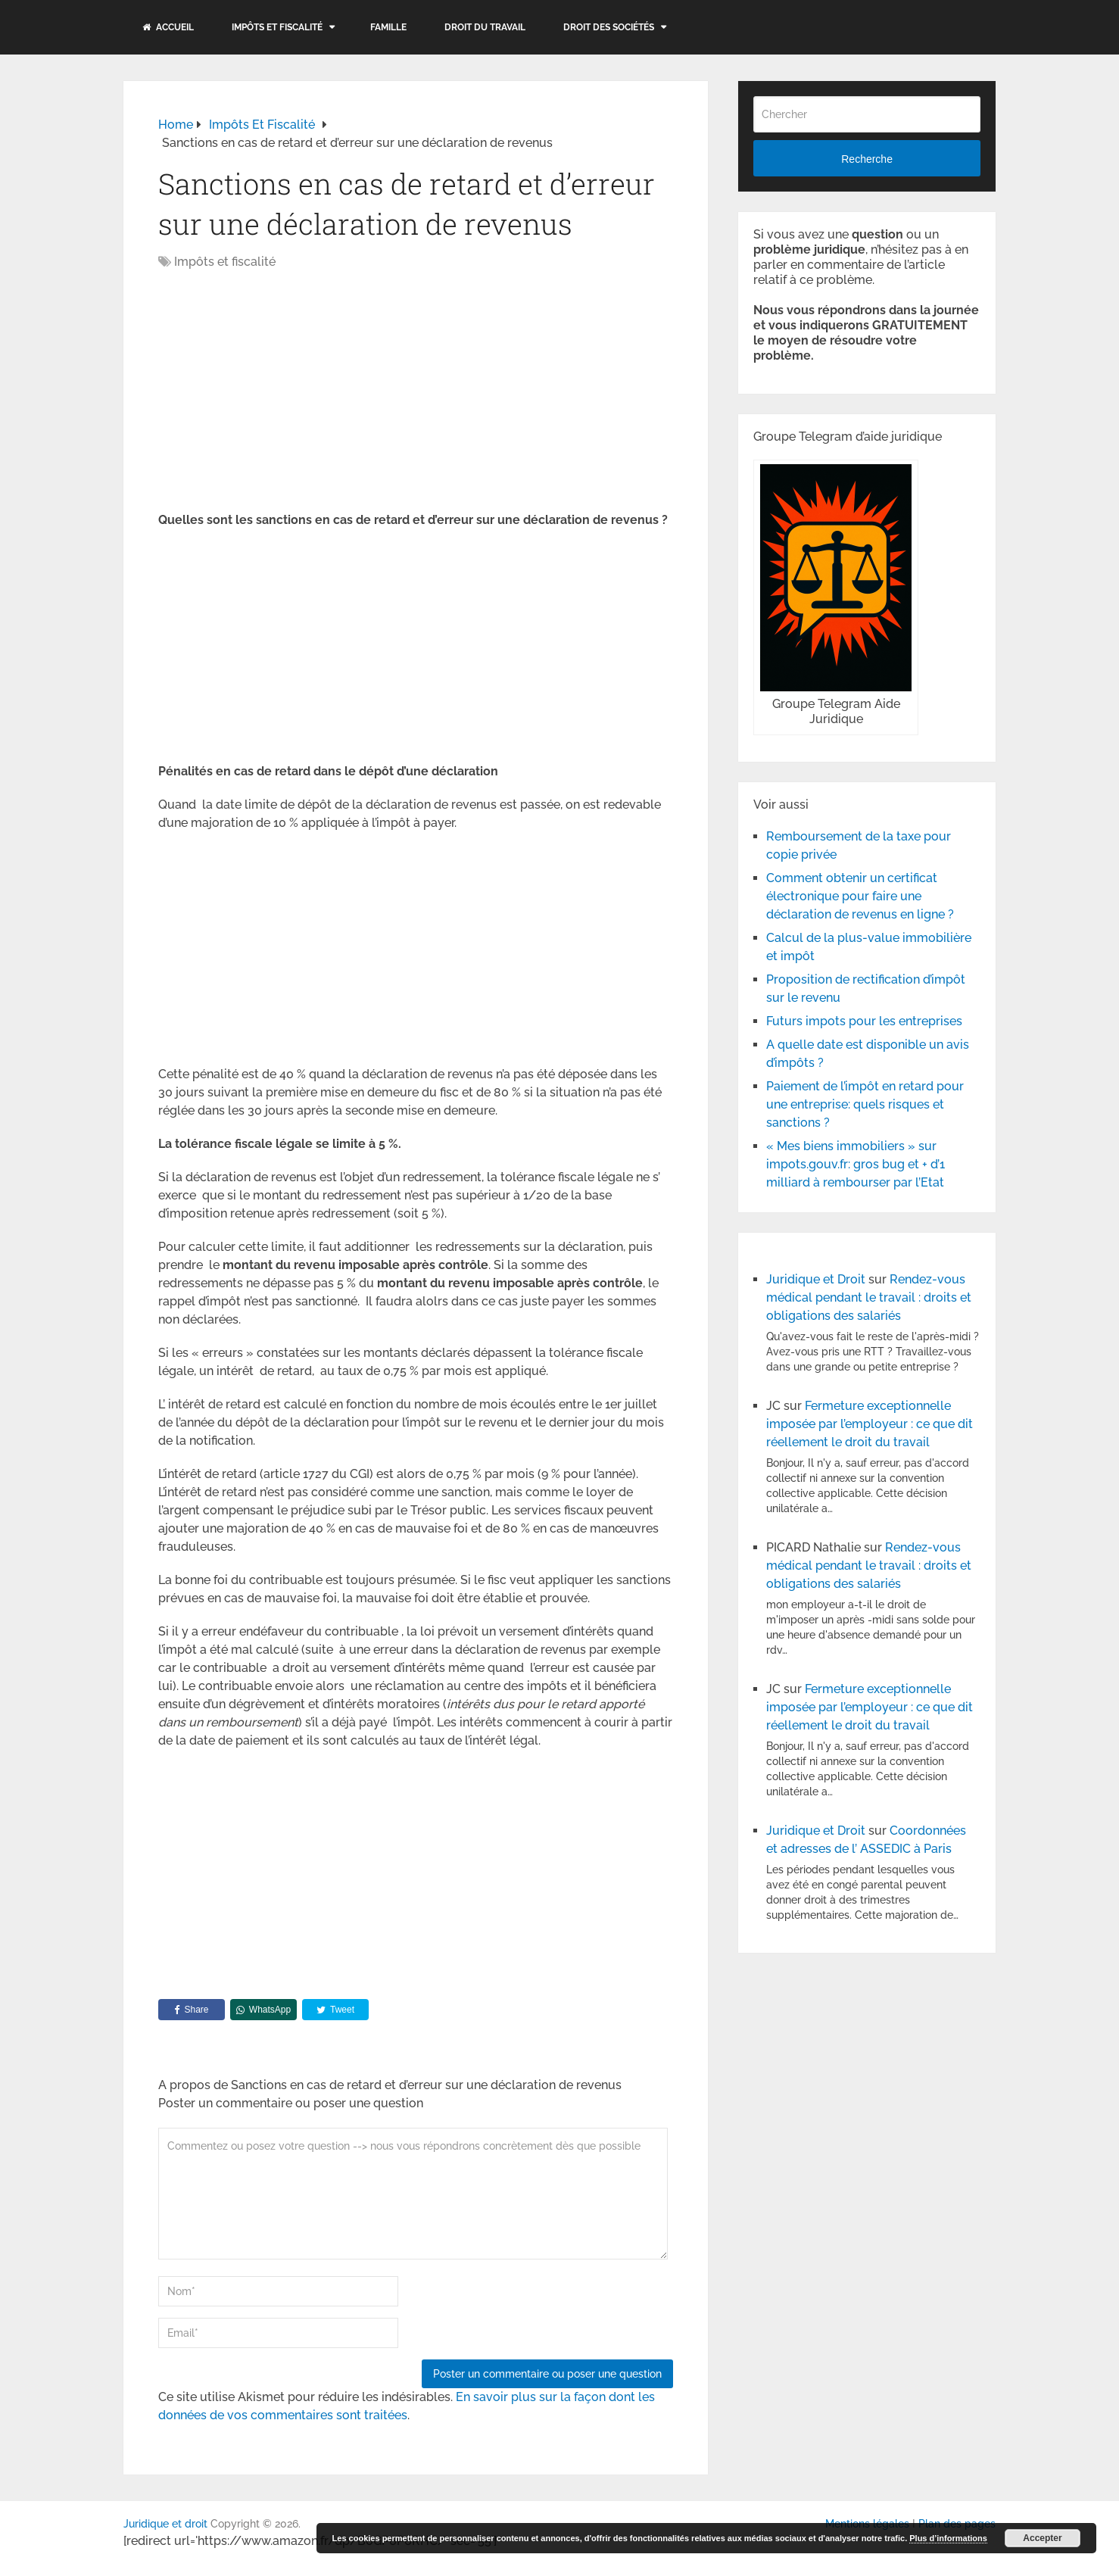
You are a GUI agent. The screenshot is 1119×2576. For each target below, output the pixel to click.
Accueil (168, 27)
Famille (388, 27)
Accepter (1042, 2538)
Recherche (867, 159)
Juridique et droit (165, 2524)
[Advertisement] (285, 392)
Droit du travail (484, 27)
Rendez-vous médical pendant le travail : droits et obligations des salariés (868, 1297)
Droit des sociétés (608, 27)
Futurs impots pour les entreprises (864, 1021)
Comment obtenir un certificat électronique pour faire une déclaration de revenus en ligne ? (860, 896)
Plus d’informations (948, 2538)
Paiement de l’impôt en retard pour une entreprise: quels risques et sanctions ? (865, 1104)
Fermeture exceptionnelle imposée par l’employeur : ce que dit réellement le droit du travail (869, 1424)
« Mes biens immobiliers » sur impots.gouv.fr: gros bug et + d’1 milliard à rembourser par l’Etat (855, 1164)
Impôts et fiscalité (277, 27)
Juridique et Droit (815, 1279)
